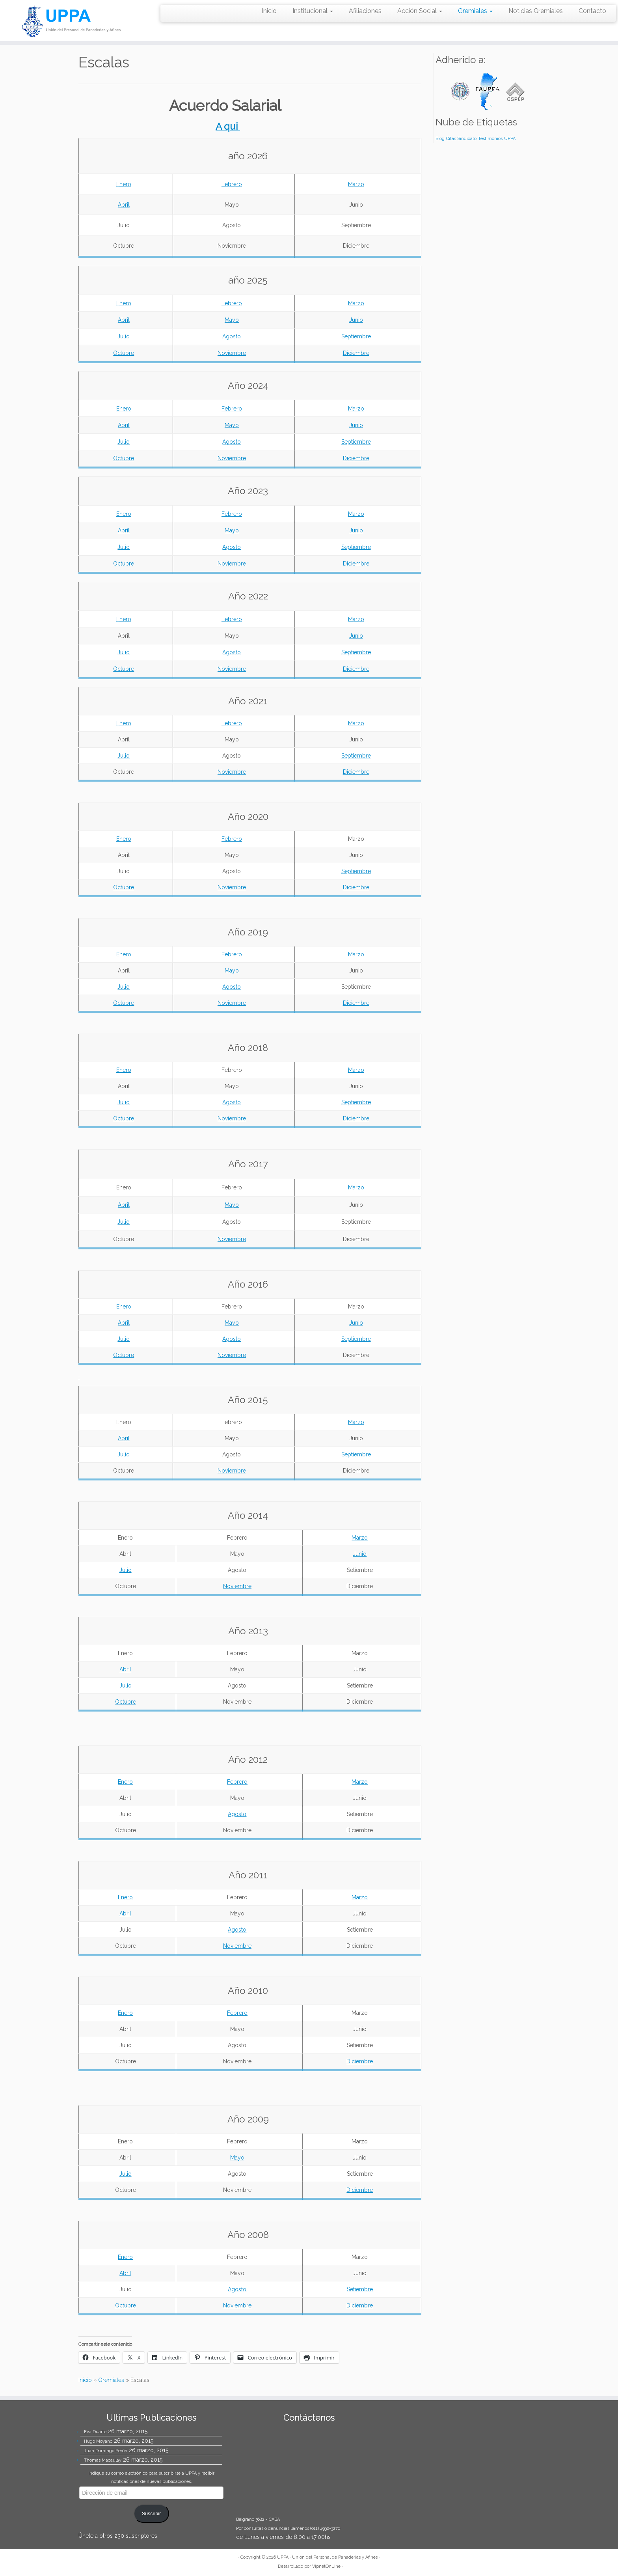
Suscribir (151, 2513)
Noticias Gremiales (535, 11)
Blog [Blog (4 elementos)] (440, 138)
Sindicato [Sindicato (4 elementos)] (467, 138)
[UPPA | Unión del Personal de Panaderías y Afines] (71, 20)
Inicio (269, 11)
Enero (123, 184)
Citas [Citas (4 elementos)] (451, 138)
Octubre (123, 353)
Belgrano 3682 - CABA (258, 2519)
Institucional (312, 11)
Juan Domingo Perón (105, 2450)
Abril (124, 205)
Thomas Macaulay (102, 2460)
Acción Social (419, 11)
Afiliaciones (365, 11)
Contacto (592, 11)
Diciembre (356, 353)
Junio (356, 320)
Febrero (232, 184)
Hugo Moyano (98, 2441)
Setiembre (360, 2289)
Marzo (356, 184)
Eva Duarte (95, 2431)
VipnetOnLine (326, 2566)
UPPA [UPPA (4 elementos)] (510, 138)
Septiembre (356, 336)
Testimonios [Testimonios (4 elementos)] (490, 138)
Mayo (232, 320)
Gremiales (475, 11)
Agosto (231, 336)
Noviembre (232, 353)
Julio (123, 336)
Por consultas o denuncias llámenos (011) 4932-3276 (288, 2528)
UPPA (283, 2557)
